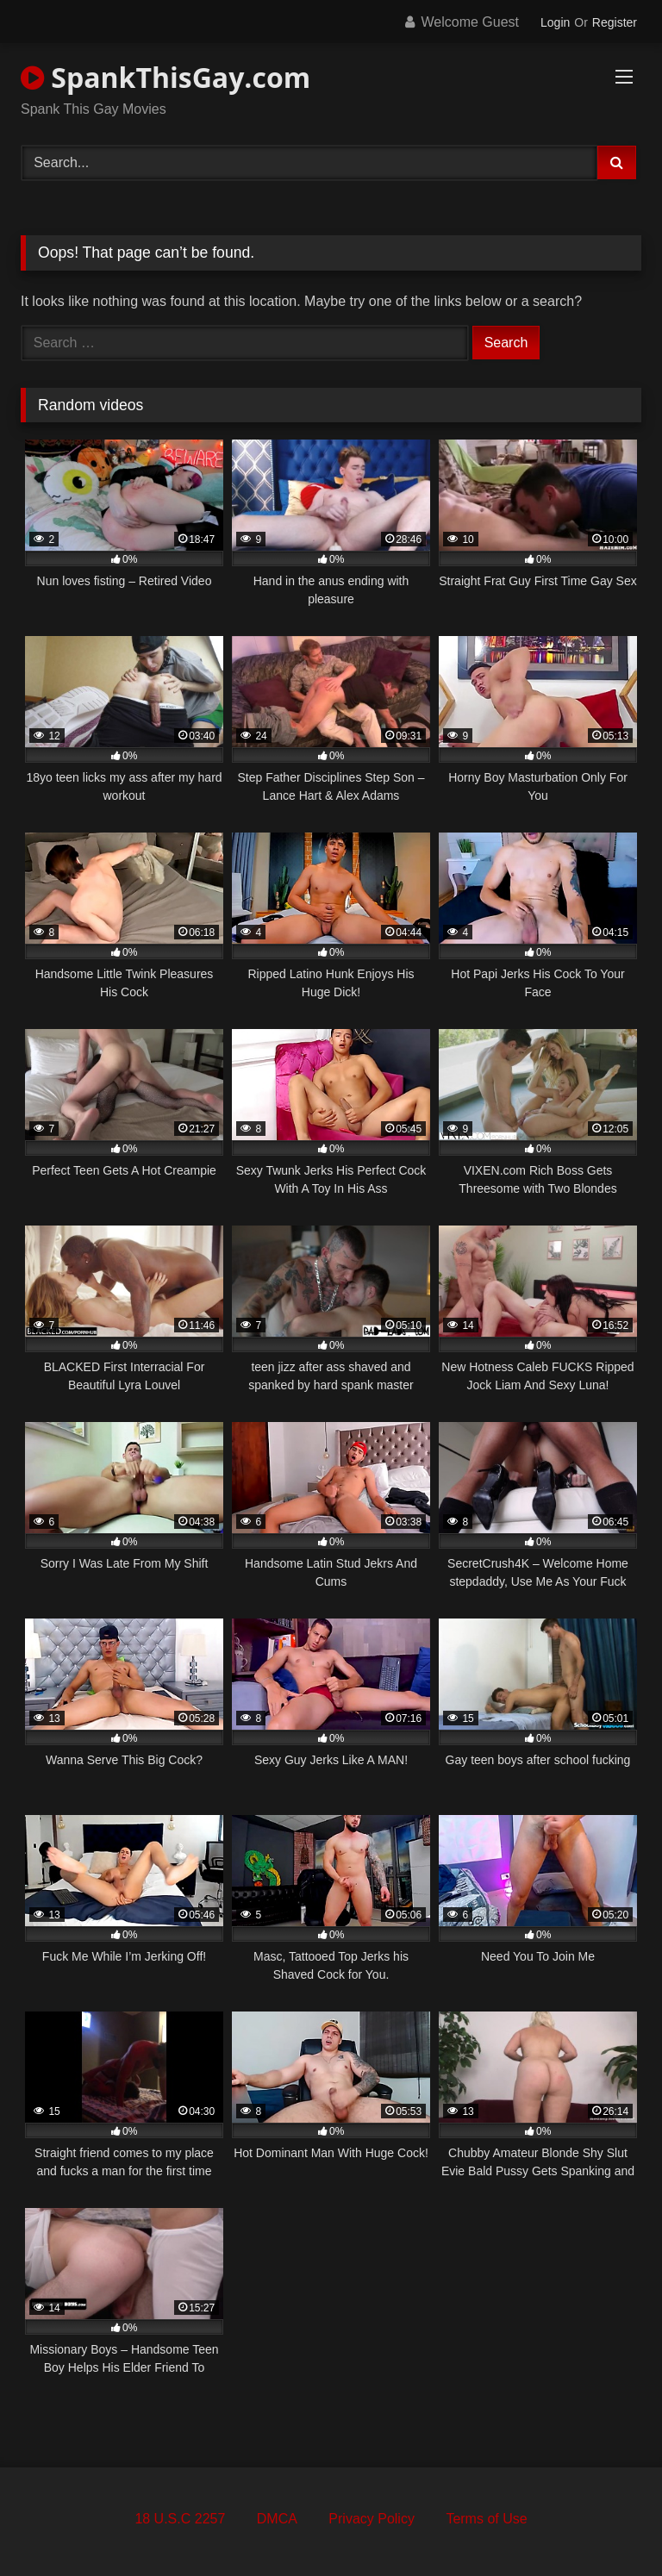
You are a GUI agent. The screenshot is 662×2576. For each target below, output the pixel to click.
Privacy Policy (371, 2518)
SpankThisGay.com (165, 77)
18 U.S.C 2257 (179, 2518)
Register (614, 22)
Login (555, 22)
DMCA (277, 2518)
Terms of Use (486, 2518)
